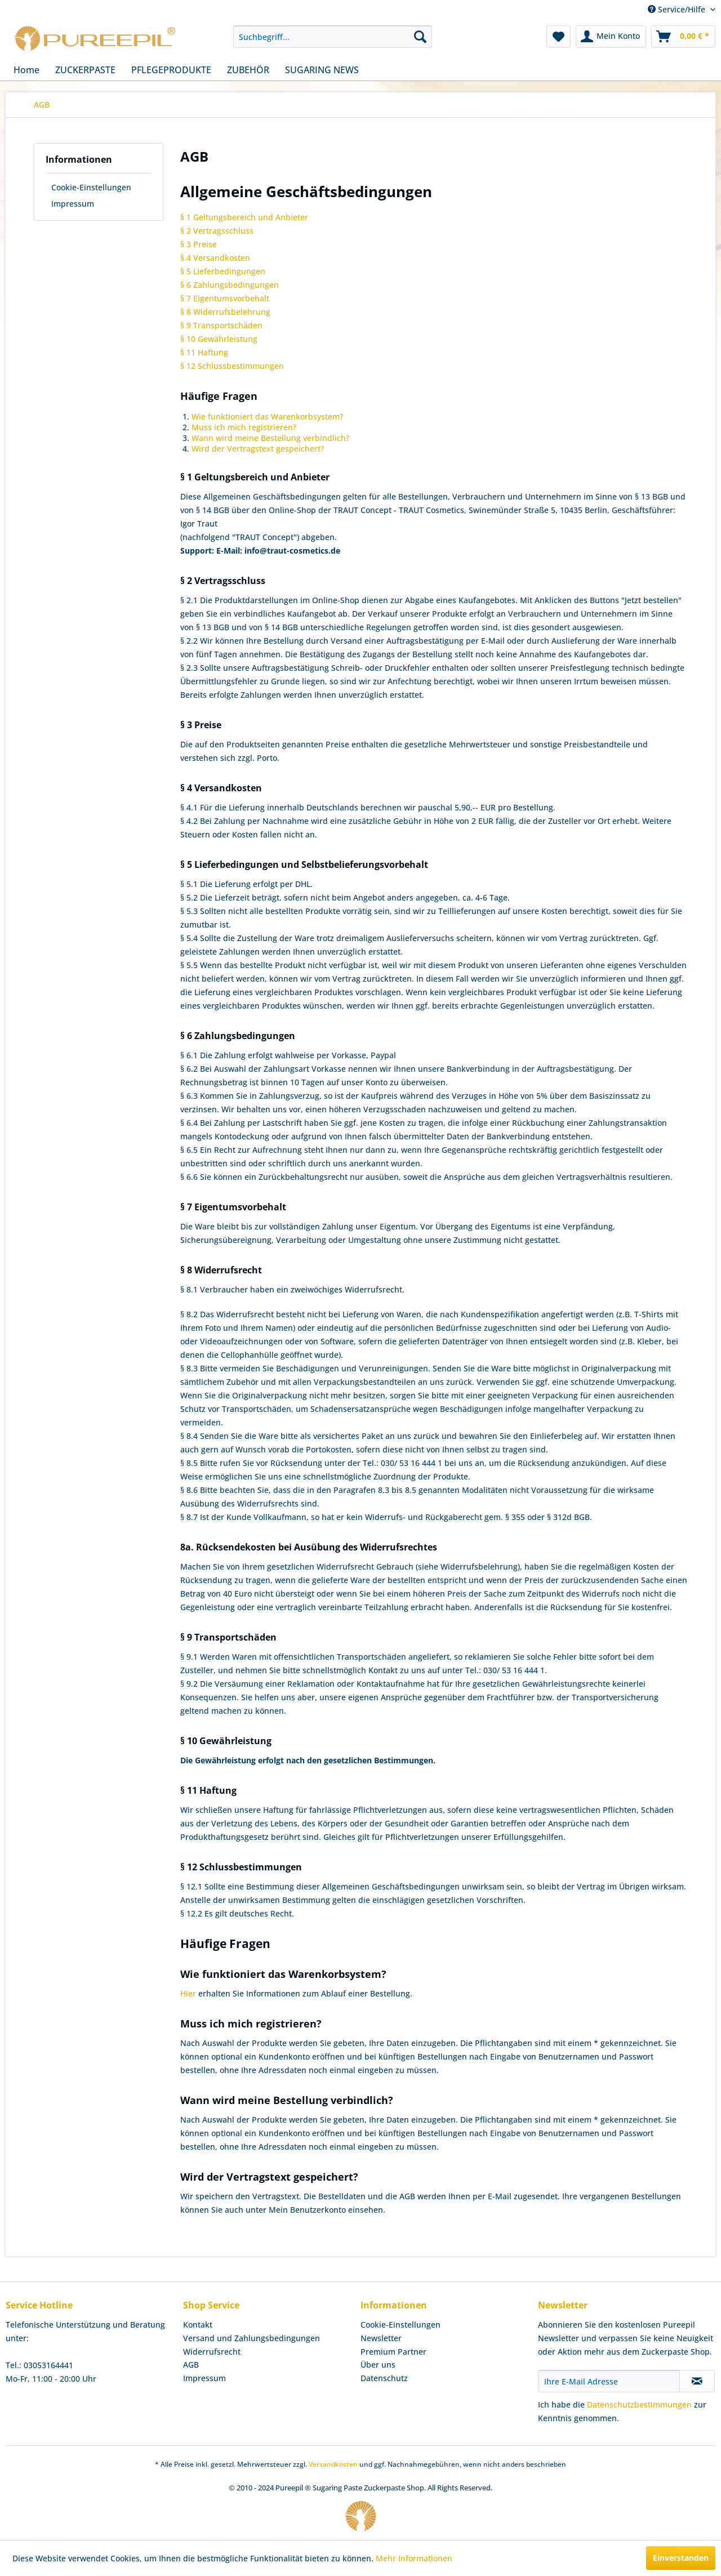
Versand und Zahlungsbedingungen (251, 2338)
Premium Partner (393, 2351)
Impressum (72, 203)
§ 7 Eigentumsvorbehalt (224, 298)
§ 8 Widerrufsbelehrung (225, 311)
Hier (188, 1993)
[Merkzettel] (558, 36)
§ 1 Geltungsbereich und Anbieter (244, 217)
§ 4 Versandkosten (215, 257)
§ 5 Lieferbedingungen (222, 271)
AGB (191, 2364)
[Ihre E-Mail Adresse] (609, 2381)
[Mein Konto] (611, 36)
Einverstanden (681, 2557)
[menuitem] (332, 36)
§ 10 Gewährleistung (218, 338)
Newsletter (381, 2338)
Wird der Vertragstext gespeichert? (258, 448)
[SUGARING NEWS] (322, 70)
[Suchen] (420, 36)
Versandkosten (333, 2464)
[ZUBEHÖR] (248, 70)
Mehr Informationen (414, 2558)
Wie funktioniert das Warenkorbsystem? (267, 416)
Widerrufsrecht (212, 2351)
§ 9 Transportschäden (221, 325)
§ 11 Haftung (204, 352)
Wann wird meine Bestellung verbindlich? (270, 438)
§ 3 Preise (198, 244)
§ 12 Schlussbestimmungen (232, 365)
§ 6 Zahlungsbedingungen (229, 284)
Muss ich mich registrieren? (244, 427)
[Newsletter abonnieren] (697, 2381)
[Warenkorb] (683, 36)
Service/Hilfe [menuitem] (677, 9)
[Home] (26, 70)
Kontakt (197, 2324)
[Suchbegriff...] (332, 36)
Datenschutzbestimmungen (639, 2404)
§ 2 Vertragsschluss (216, 230)
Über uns (377, 2364)
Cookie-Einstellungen (91, 187)
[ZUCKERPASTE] (85, 70)
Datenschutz (384, 2378)
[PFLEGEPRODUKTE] (171, 70)
